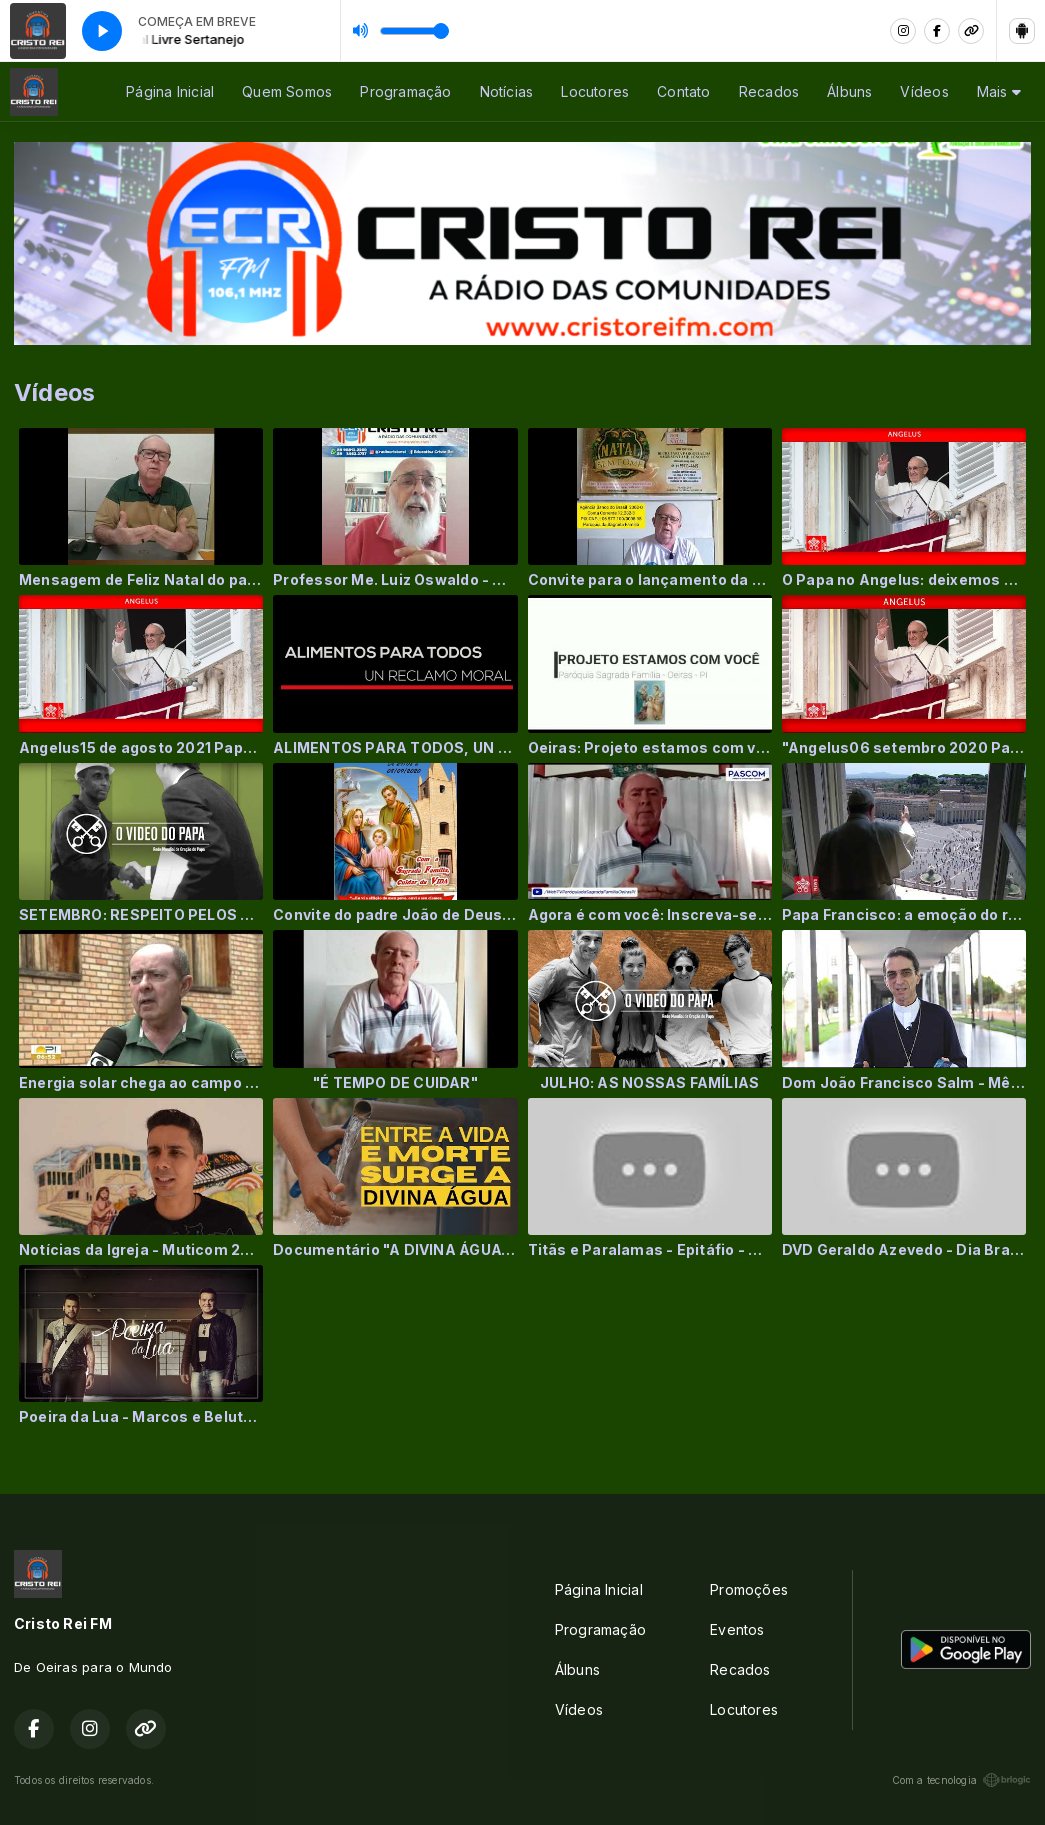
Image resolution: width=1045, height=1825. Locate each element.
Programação (405, 91)
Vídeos (924, 91)
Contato (683, 91)
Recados (769, 91)
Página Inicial (170, 91)
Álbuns (849, 91)
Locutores (595, 91)
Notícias (507, 91)
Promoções (749, 1589)
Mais (999, 91)
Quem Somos (287, 91)
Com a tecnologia (961, 1780)
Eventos (737, 1629)
